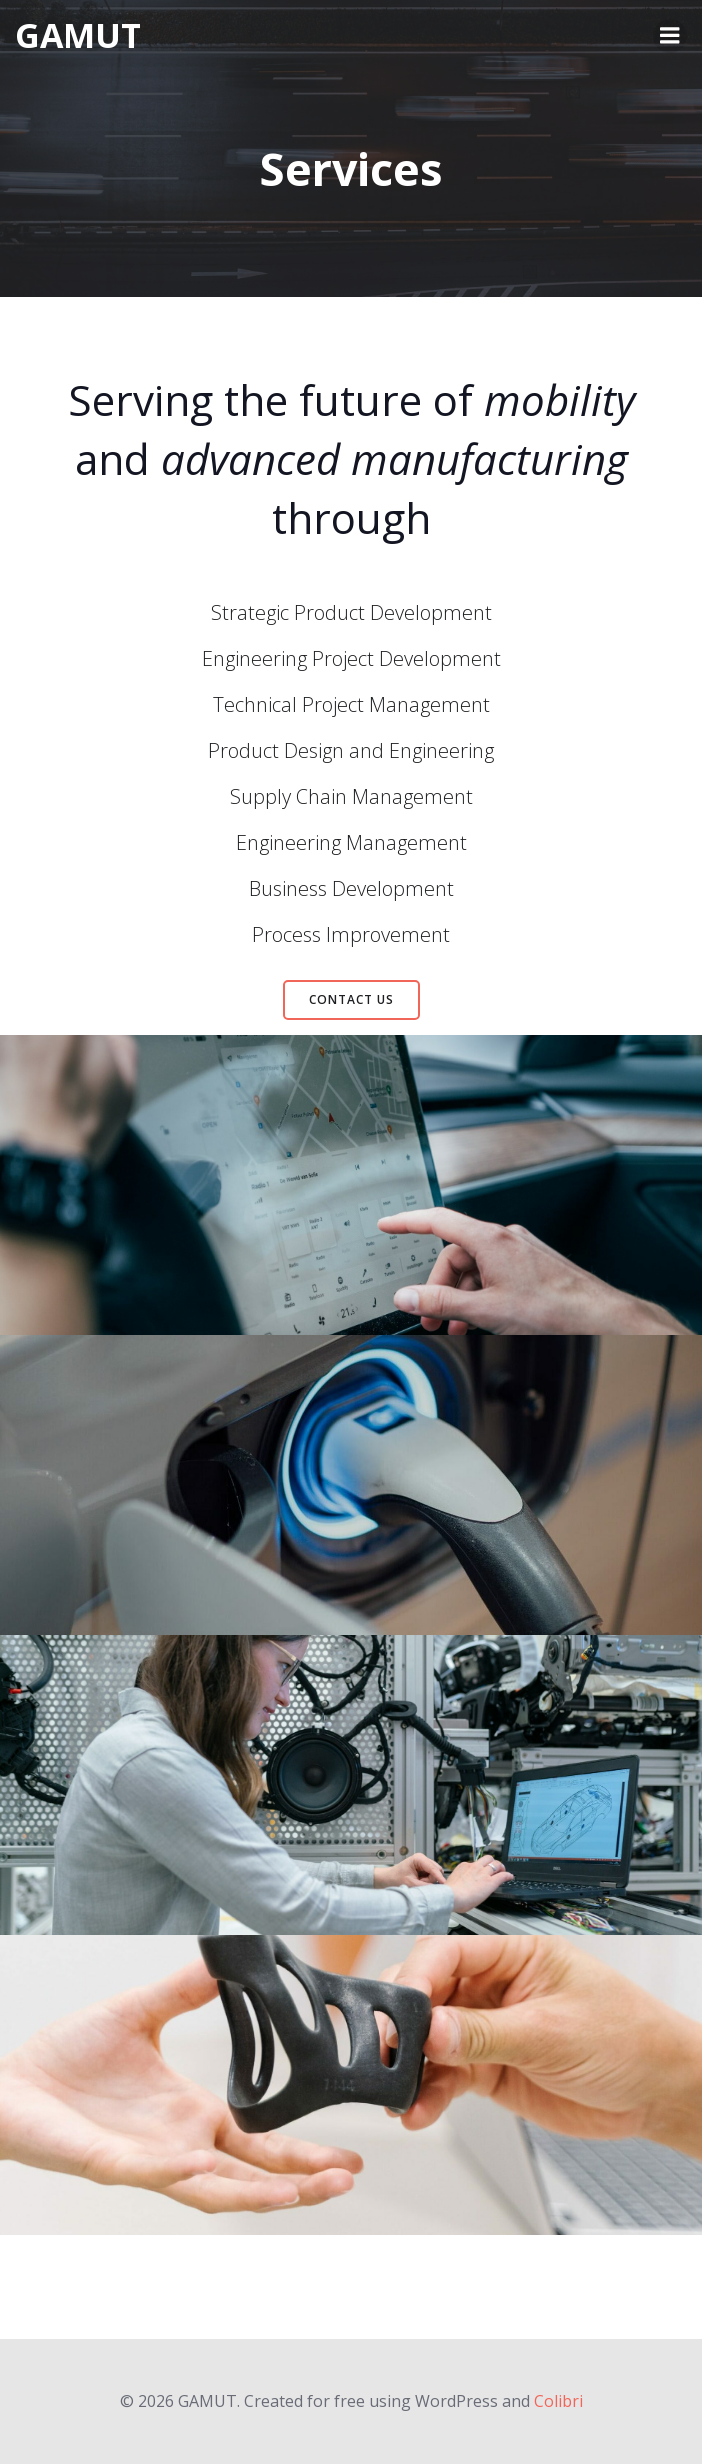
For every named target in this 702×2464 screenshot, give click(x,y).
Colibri (558, 2401)
